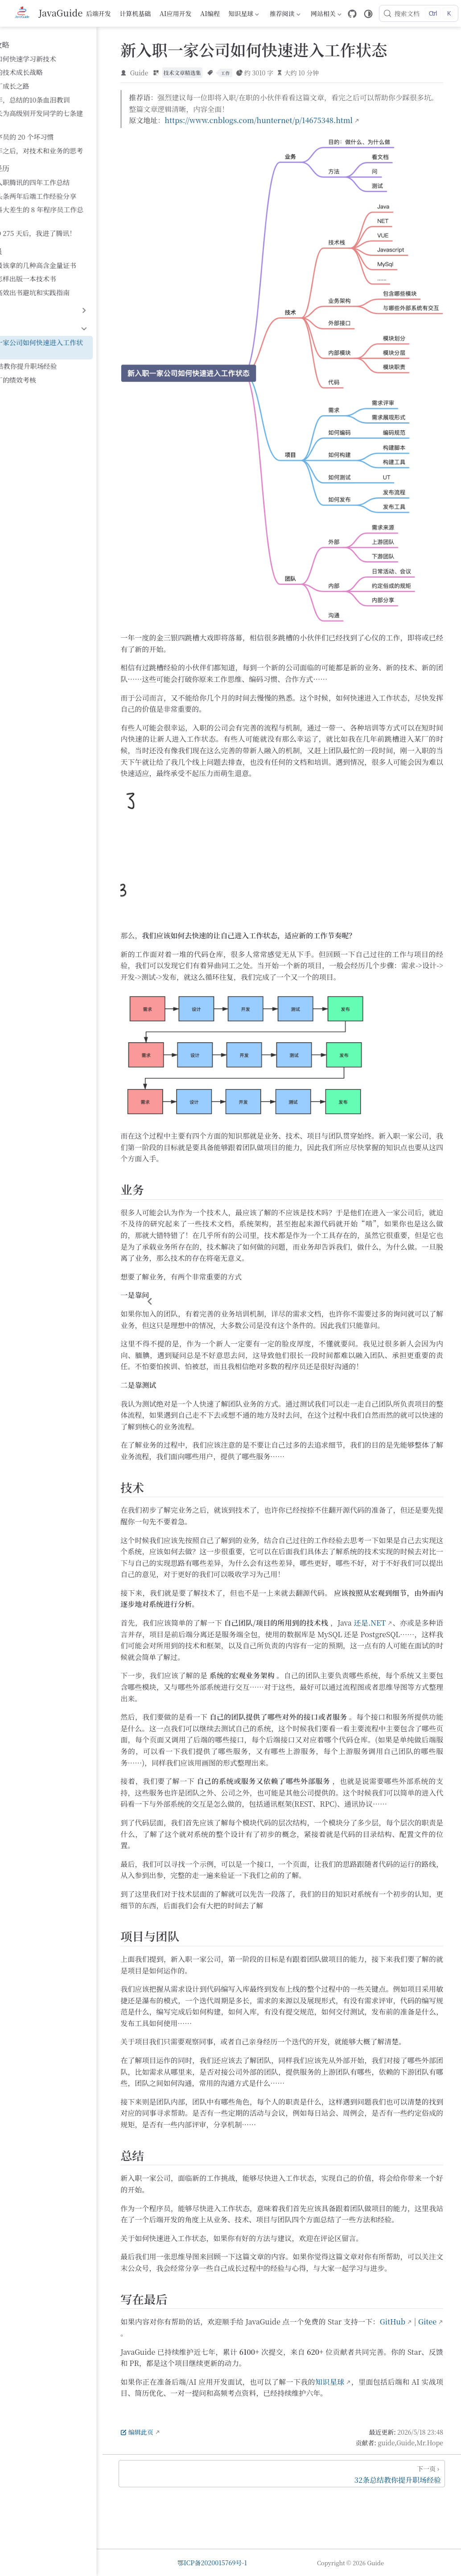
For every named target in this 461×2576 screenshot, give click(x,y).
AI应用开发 (177, 13)
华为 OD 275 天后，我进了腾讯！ (62, 213)
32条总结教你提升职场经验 (52, 336)
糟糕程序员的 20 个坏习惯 (51, 127)
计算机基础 (136, 13)
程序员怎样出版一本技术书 (52, 258)
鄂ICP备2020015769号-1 (245, 2562)
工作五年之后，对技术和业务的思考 (65, 140)
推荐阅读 (285, 15)
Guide (194, 74)
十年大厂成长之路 (39, 86)
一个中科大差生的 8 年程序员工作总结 (69, 199)
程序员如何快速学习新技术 (52, 58)
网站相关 (326, 15)
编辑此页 (191, 2488)
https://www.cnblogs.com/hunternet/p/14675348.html (313, 121)
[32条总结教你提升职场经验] (309, 2529)
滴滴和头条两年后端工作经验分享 (62, 185)
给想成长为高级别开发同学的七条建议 (69, 113)
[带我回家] (48, 13)
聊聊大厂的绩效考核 (42, 349)
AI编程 (211, 13)
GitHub (187, 2389)
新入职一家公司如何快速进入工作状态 (69, 322)
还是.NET (420, 1611)
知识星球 (244, 15)
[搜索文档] (420, 13)
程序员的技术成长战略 (45, 72)
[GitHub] (353, 14)
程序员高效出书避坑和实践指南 (59, 272)
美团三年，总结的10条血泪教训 (59, 99)
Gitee (222, 2389)
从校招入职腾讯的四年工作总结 (59, 172)
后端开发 (99, 13)
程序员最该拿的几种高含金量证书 (62, 245)
